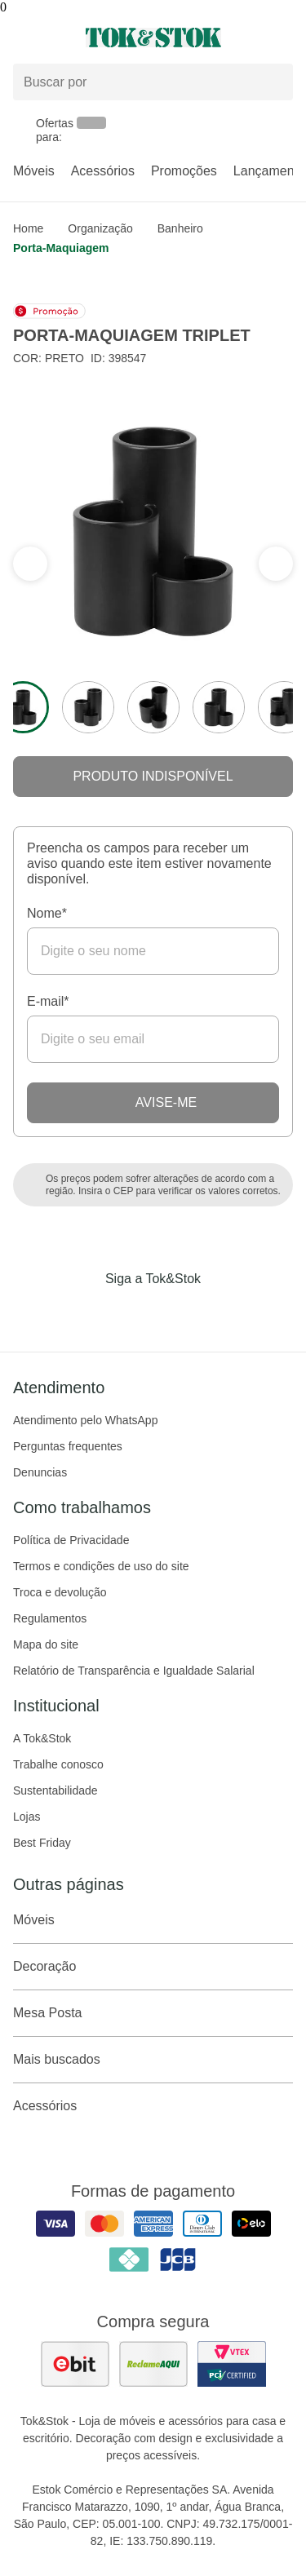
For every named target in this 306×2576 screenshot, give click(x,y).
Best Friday (42, 1842)
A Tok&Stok (42, 1738)
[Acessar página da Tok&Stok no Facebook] (85, 1312)
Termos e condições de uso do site (101, 1566)
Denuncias (40, 1472)
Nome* (47, 913)
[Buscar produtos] (153, 82)
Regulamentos (49, 1618)
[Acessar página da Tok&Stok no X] (222, 1312)
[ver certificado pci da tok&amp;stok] (231, 2364)
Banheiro (180, 228)
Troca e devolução (60, 1592)
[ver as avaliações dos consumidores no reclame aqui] (153, 2364)
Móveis (34, 171)
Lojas (26, 1816)
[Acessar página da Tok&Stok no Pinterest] (176, 1312)
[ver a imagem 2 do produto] (88, 707)
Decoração (153, 1966)
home (28, 228)
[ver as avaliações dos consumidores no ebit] (75, 2364)
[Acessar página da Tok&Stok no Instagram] (131, 1312)
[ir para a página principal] (153, 37)
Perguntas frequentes (67, 1446)
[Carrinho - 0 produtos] (283, 37)
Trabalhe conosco (58, 1764)
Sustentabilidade (55, 1790)
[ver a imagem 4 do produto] (219, 707)
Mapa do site (45, 1644)
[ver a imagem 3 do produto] (153, 707)
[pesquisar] (273, 82)
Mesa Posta (153, 2013)
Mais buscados (153, 2059)
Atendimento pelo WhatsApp (85, 1420)
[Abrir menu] (51, 37)
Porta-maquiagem (61, 248)
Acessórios (103, 171)
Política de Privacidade (71, 1540)
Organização (100, 228)
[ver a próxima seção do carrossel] (30, 564)
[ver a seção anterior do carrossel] (276, 564)
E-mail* (48, 1001)
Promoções (184, 171)
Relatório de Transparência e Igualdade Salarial (134, 1670)
